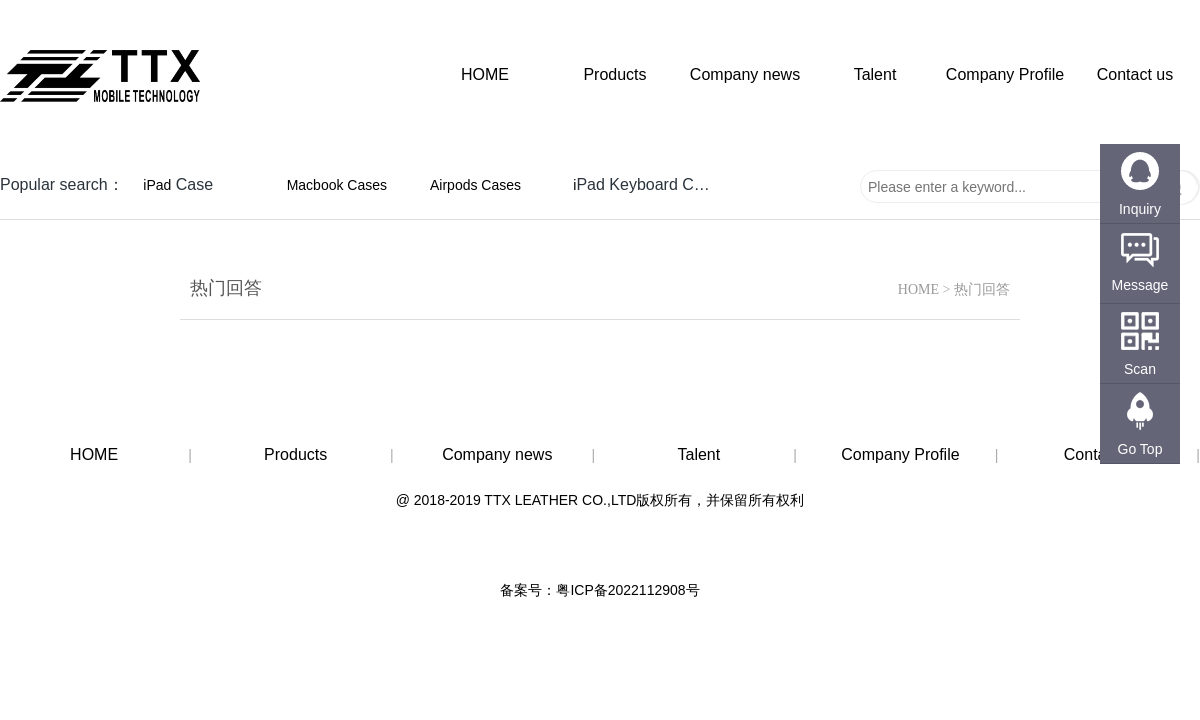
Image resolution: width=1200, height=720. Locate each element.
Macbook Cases (337, 185)
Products (614, 74)
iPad (157, 185)
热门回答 (982, 289)
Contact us (1135, 74)
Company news (745, 74)
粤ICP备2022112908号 (627, 590)
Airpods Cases (475, 185)
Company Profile (1005, 74)
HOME (485, 74)
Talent (875, 74)
